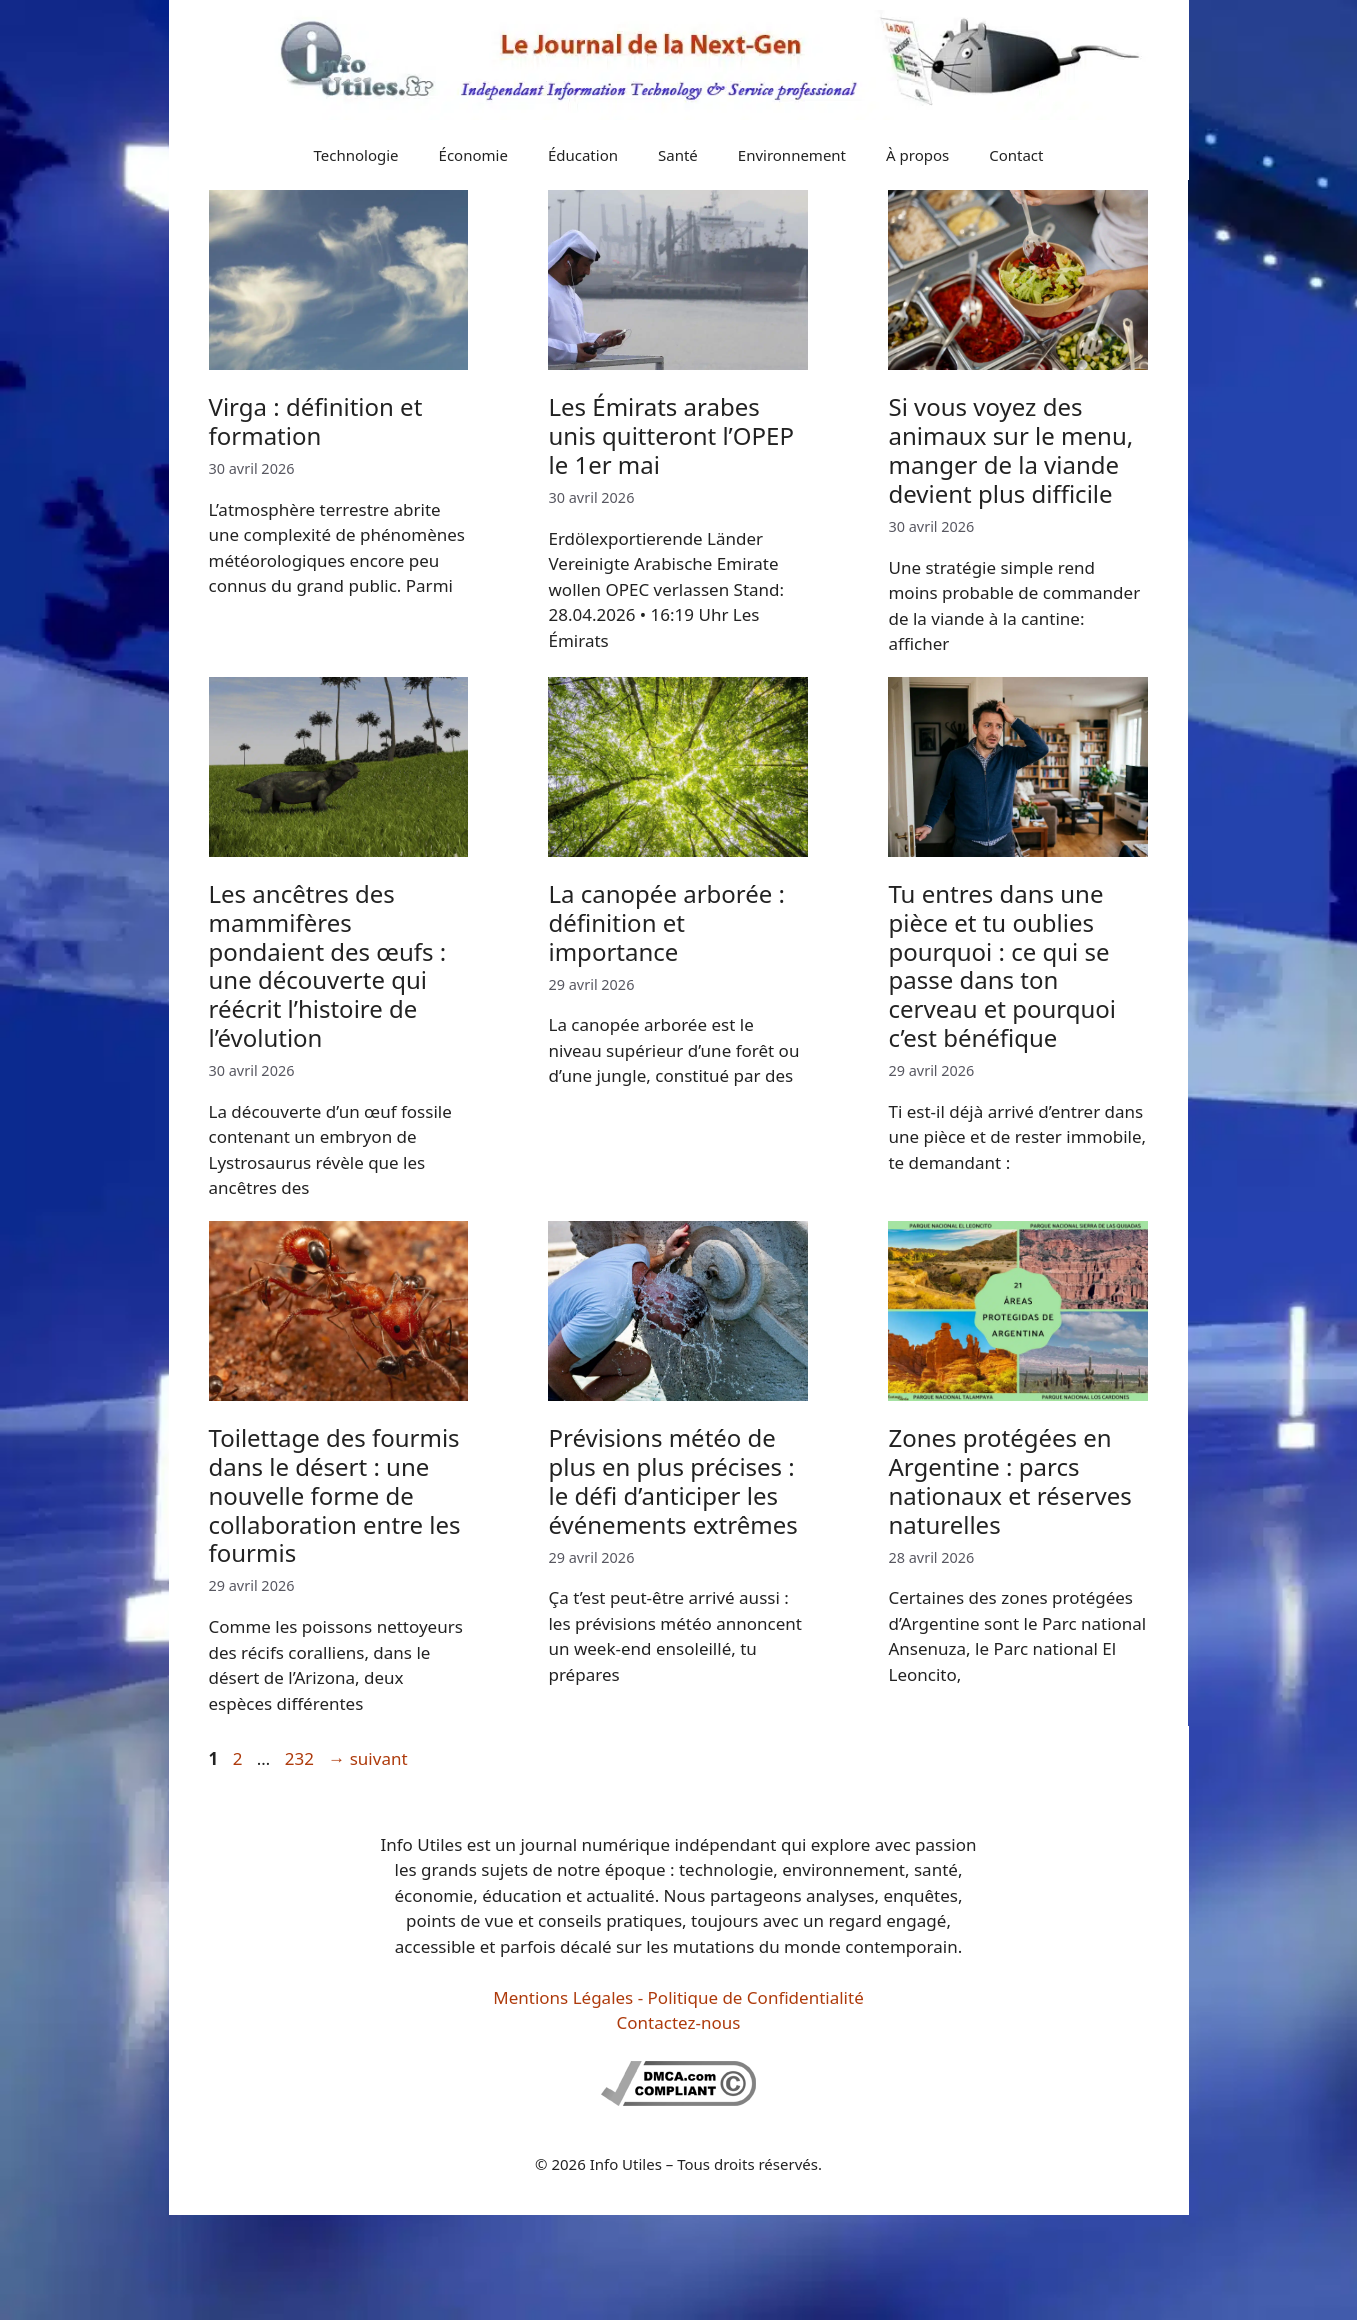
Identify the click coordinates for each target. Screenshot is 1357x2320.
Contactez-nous (679, 2022)
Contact (1016, 155)
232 (301, 1758)
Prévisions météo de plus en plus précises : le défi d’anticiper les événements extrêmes (672, 1480)
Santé (678, 155)
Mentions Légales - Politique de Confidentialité (678, 1997)
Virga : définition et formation (316, 421)
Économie (473, 155)
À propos (917, 155)
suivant (367, 1758)
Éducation (583, 155)
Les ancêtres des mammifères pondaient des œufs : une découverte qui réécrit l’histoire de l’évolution (328, 965)
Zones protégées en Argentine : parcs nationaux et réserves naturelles (1009, 1480)
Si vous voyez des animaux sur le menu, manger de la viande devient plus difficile (1010, 449)
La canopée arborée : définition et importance (666, 922)
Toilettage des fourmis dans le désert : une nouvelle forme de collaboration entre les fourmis (335, 1495)
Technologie (356, 155)
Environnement (792, 155)
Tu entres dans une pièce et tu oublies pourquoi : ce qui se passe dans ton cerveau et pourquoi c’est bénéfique (1002, 965)
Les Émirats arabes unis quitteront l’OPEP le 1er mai (670, 435)
